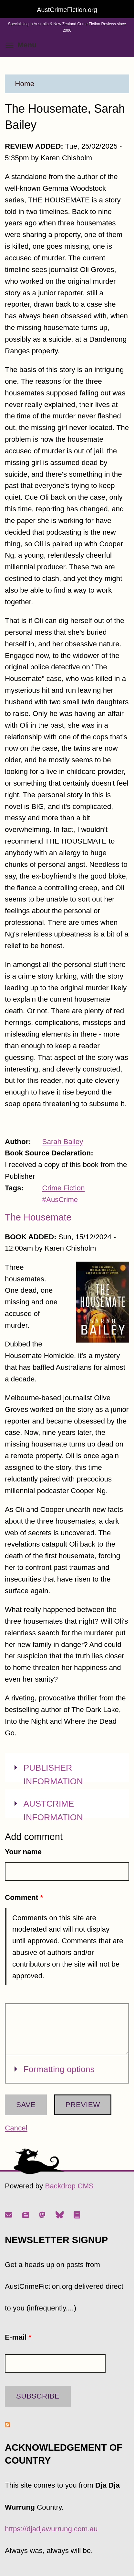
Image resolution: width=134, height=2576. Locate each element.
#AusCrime (60, 1200)
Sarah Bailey (62, 1142)
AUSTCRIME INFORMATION (53, 1809)
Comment (24, 1897)
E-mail (18, 2337)
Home (24, 84)
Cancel (16, 2128)
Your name (23, 1852)
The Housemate (38, 1217)
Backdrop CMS (69, 2186)
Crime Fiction (63, 1188)
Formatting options (59, 2068)
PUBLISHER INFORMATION (53, 1774)
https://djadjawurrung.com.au (51, 2529)
